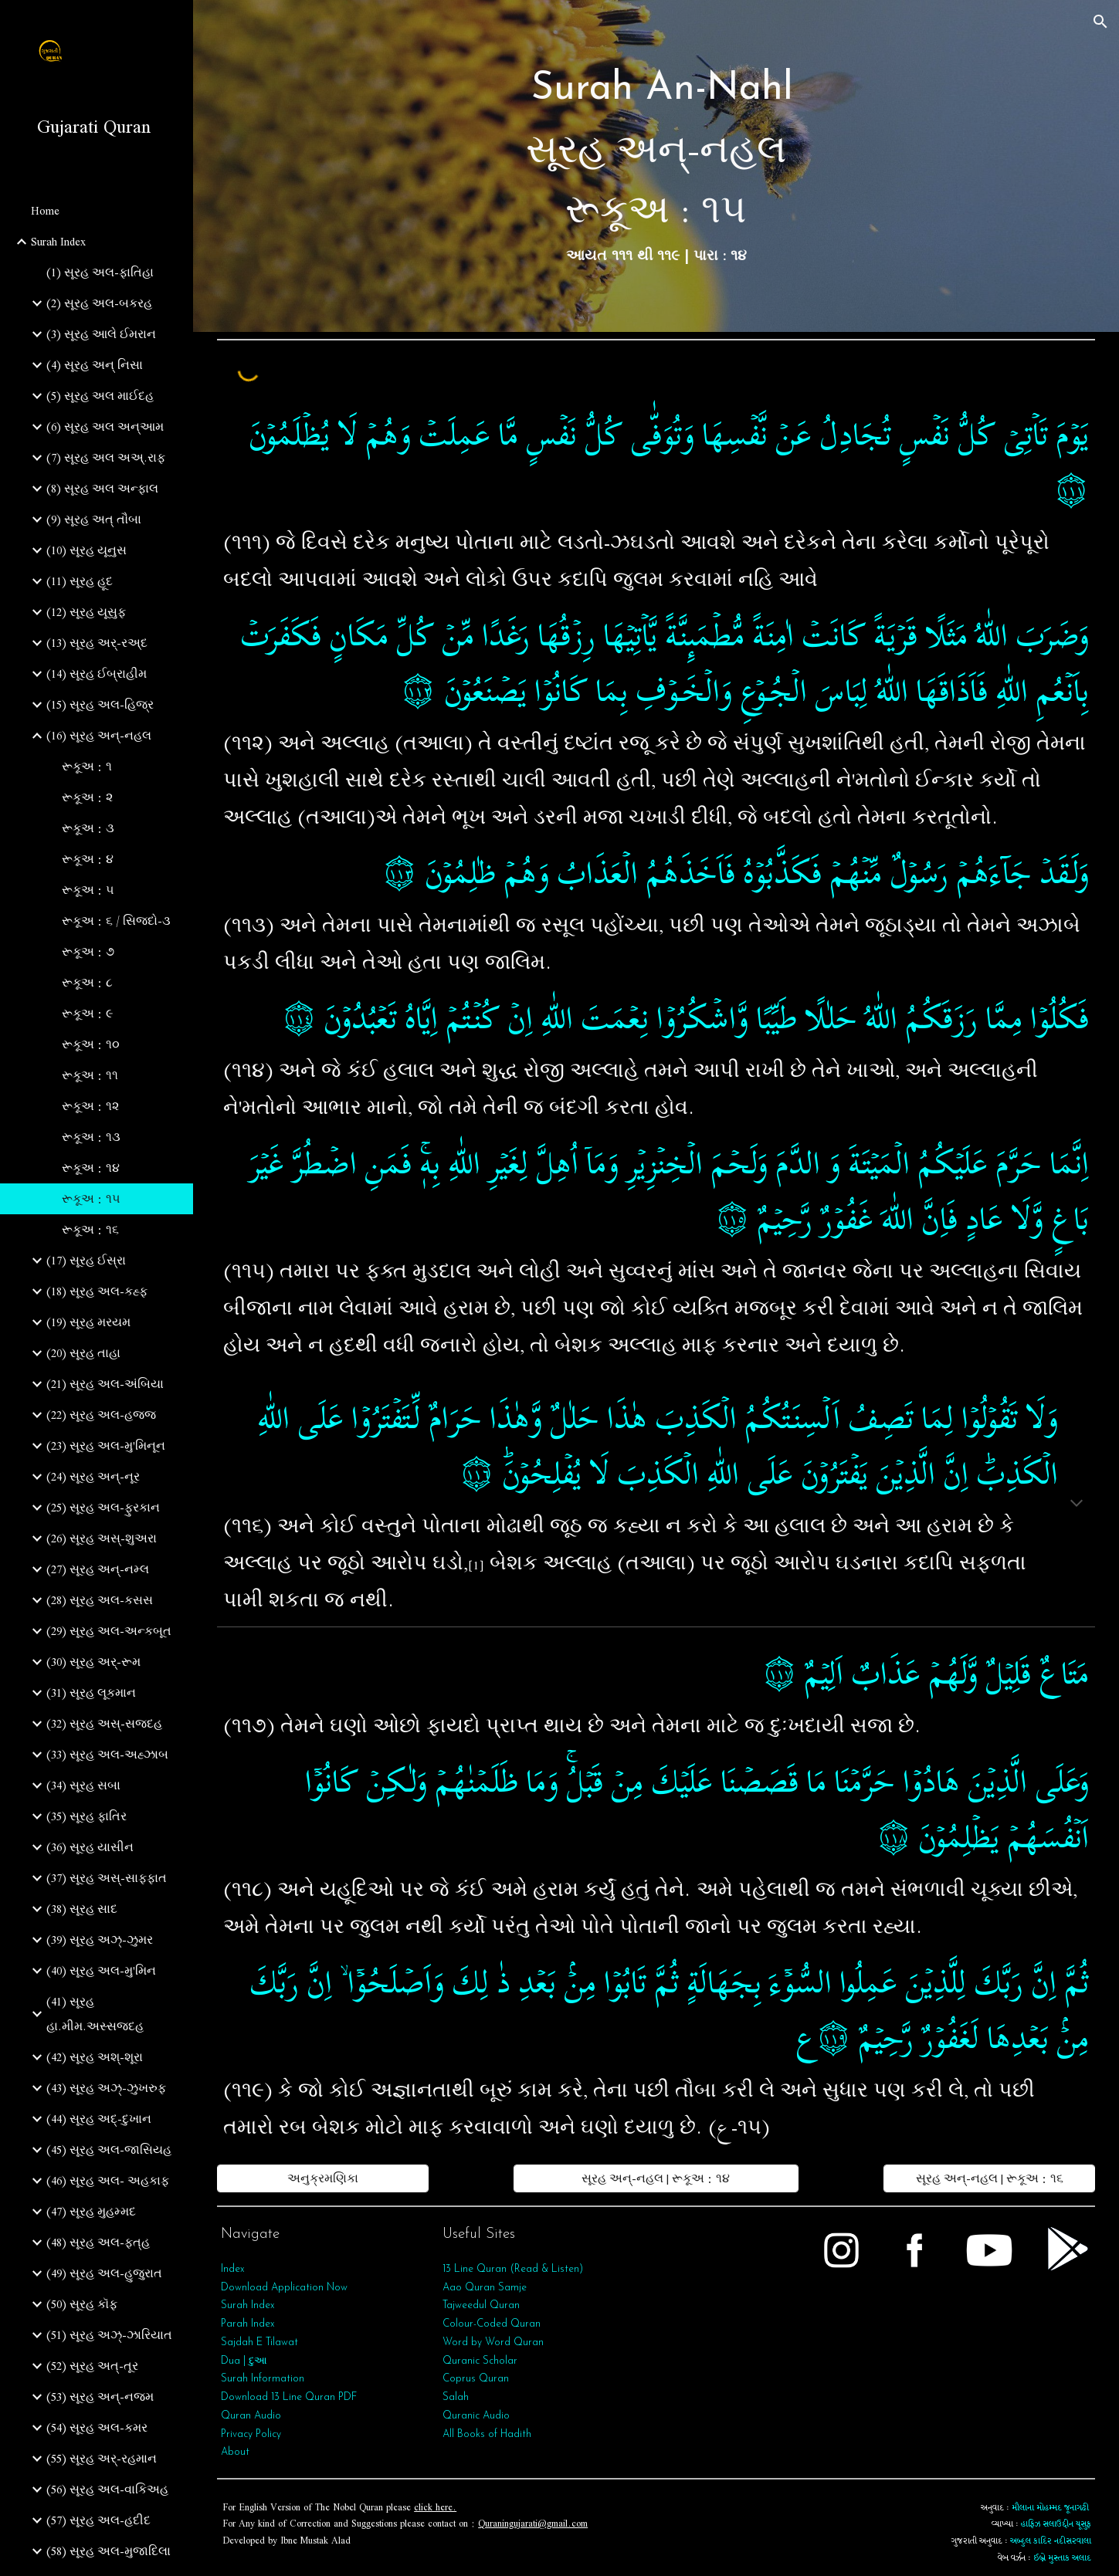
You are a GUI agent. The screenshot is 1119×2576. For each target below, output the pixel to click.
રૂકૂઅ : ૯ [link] (87, 1013)
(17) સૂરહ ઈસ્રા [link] (86, 1260)
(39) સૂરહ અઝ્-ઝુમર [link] (99, 1940)
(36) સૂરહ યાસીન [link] (90, 1847)
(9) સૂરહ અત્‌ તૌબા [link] (93, 519)
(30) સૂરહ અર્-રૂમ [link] (93, 1662)
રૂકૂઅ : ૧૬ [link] (90, 1229)
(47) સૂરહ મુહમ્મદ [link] (91, 2211)
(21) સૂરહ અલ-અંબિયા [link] (105, 1384)
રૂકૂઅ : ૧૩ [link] (91, 1137)
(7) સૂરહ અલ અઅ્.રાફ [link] (105, 457)
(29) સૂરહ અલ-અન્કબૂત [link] (108, 1631)
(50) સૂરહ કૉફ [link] (81, 2304)
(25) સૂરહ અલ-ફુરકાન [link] (103, 1507)
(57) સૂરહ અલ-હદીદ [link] (98, 2520)
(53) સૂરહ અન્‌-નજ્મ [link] (100, 2397)
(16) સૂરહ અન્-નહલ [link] (98, 735)
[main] (656, 166)
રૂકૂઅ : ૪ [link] (88, 859)
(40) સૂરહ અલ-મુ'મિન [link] (101, 1970)
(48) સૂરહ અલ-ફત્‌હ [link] (98, 2242)
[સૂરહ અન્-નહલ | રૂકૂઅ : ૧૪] (656, 2178)
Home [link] (45, 210)
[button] (1100, 21)
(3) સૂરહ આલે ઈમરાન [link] (101, 334)
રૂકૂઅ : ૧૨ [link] (90, 1106)
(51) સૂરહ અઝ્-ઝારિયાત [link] (109, 2335)
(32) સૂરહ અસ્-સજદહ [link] (104, 1723)
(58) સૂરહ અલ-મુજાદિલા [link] (108, 2551)
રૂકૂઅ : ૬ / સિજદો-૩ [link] (116, 921)
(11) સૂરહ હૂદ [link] (79, 581)
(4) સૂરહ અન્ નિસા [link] (94, 365)
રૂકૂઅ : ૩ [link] (88, 828)
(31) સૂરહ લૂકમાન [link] (91, 1693)
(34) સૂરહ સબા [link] (83, 1785)
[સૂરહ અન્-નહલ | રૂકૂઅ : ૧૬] (989, 2178)
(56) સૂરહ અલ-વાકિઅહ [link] (107, 2489)
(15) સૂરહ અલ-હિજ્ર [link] (100, 704)
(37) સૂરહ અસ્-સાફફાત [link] (106, 1878)
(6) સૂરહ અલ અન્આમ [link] (105, 427)
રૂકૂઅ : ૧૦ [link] (91, 1044)
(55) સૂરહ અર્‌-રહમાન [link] (101, 2458)
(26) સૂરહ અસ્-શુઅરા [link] (101, 1538)
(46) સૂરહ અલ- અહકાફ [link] (107, 2180)
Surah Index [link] (58, 241)
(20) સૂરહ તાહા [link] (83, 1353)
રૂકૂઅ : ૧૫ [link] (91, 1198)
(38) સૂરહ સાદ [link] (81, 1909)
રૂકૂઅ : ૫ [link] (88, 890)
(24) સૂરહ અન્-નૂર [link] (93, 1476)
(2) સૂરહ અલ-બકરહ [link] (99, 303)
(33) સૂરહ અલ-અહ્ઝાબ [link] (107, 1754)
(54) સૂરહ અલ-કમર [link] (97, 2427)
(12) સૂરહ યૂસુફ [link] (86, 612)
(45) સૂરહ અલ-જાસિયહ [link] (108, 2150)
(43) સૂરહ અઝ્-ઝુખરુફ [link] (106, 2088)
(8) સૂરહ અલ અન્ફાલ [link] (102, 488)
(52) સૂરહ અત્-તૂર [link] (92, 2366)
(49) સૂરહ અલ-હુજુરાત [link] (104, 2273)
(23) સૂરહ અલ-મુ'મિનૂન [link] (105, 1446)
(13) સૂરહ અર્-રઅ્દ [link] (97, 643)
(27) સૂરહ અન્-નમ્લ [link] (97, 1569)
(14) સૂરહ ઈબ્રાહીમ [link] (96, 674)
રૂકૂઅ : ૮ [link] (87, 982)
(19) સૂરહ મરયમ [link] (88, 1322)
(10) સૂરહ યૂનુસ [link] (86, 550)
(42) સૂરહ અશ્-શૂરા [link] (94, 2057)
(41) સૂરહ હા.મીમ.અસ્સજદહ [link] (95, 2014)
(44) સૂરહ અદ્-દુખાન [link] (98, 2119)
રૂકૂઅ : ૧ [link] (87, 766)
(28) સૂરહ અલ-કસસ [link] (99, 1600)
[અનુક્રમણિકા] (322, 2178)
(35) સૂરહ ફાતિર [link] (86, 1816)
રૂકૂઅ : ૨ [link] (87, 797)
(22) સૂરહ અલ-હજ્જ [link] (101, 1415)
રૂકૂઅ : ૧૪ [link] (91, 1168)
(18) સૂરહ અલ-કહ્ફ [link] (97, 1291)
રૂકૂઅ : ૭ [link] (88, 951)
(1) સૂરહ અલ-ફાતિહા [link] (100, 272)
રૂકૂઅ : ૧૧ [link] (90, 1075)
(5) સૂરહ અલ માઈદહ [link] (100, 396)
